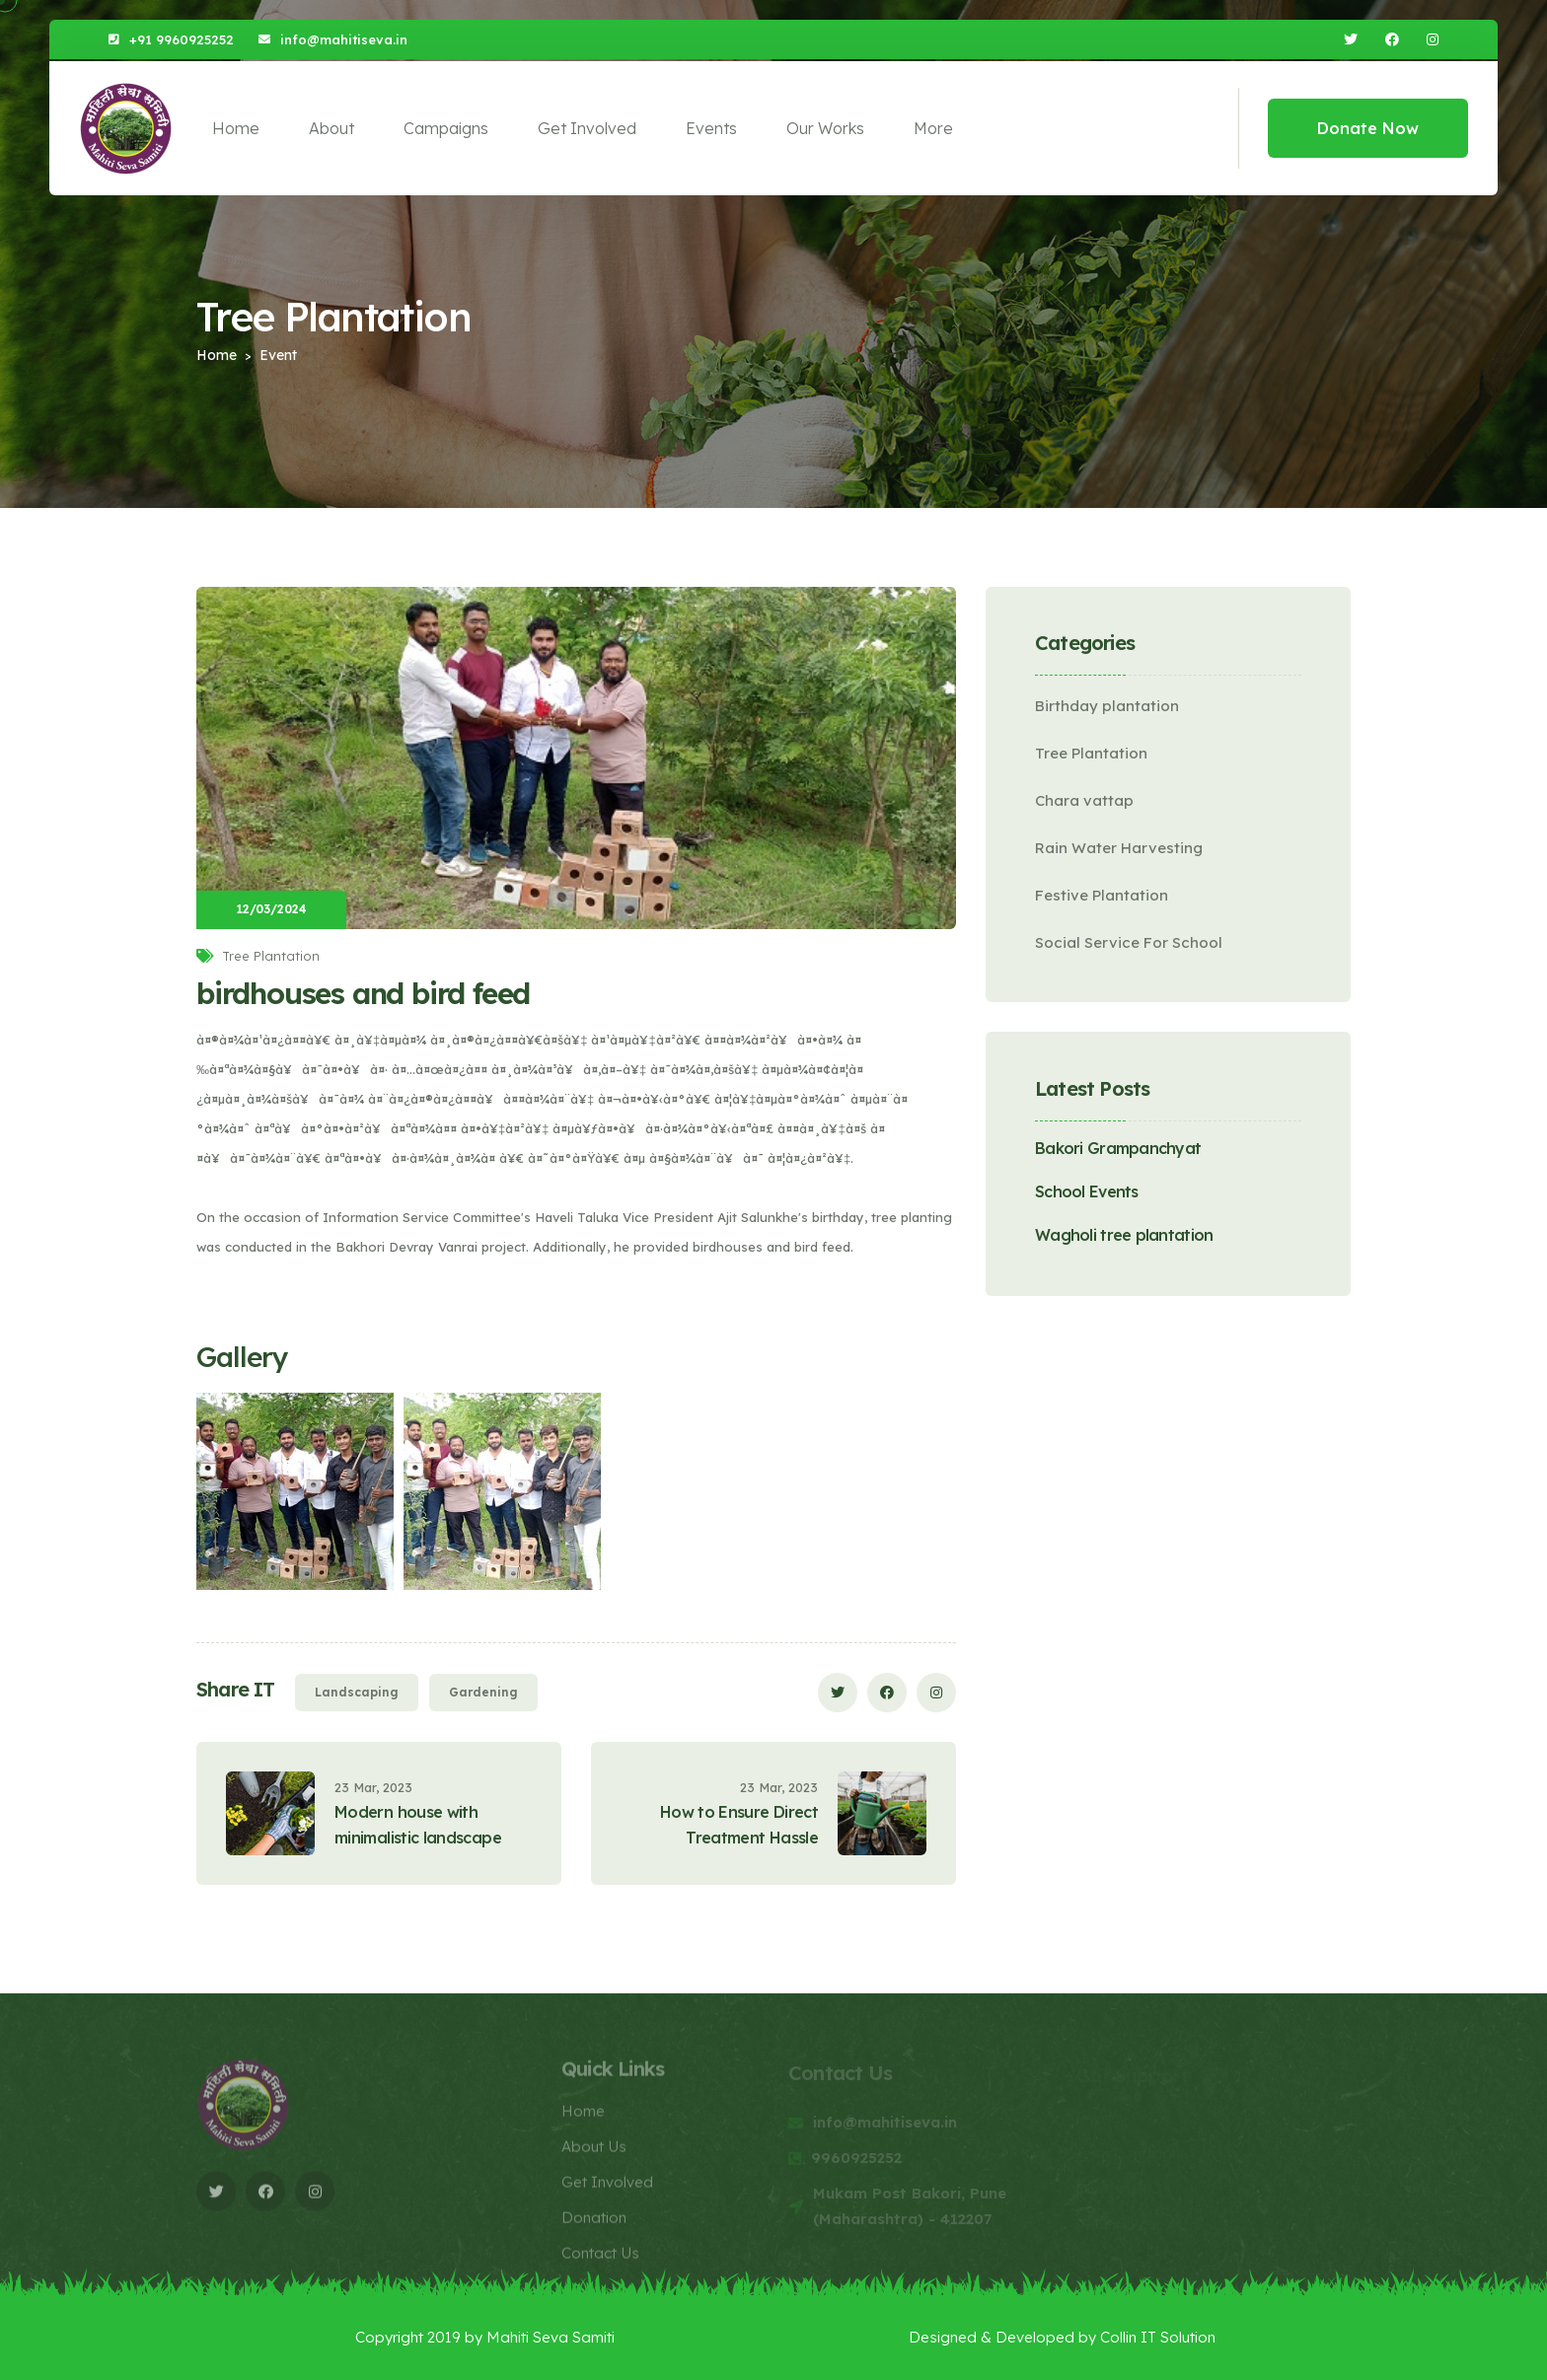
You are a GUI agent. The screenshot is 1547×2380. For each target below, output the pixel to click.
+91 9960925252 (181, 39)
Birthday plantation (1107, 705)
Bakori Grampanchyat (1118, 1148)
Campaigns (446, 128)
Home (235, 128)
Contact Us (600, 2260)
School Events (1087, 1191)
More (933, 128)
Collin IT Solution (1158, 2337)
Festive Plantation (1101, 895)
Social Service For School (1128, 942)
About (331, 128)
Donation (593, 2224)
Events (711, 128)
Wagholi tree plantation (1124, 1235)
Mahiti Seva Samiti (550, 2337)
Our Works (825, 128)
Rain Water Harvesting (1119, 847)
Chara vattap (1084, 800)
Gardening (483, 1692)
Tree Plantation (1091, 753)
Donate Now (1368, 128)
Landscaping (357, 1692)
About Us (593, 2153)
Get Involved (587, 128)
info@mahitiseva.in (343, 39)
